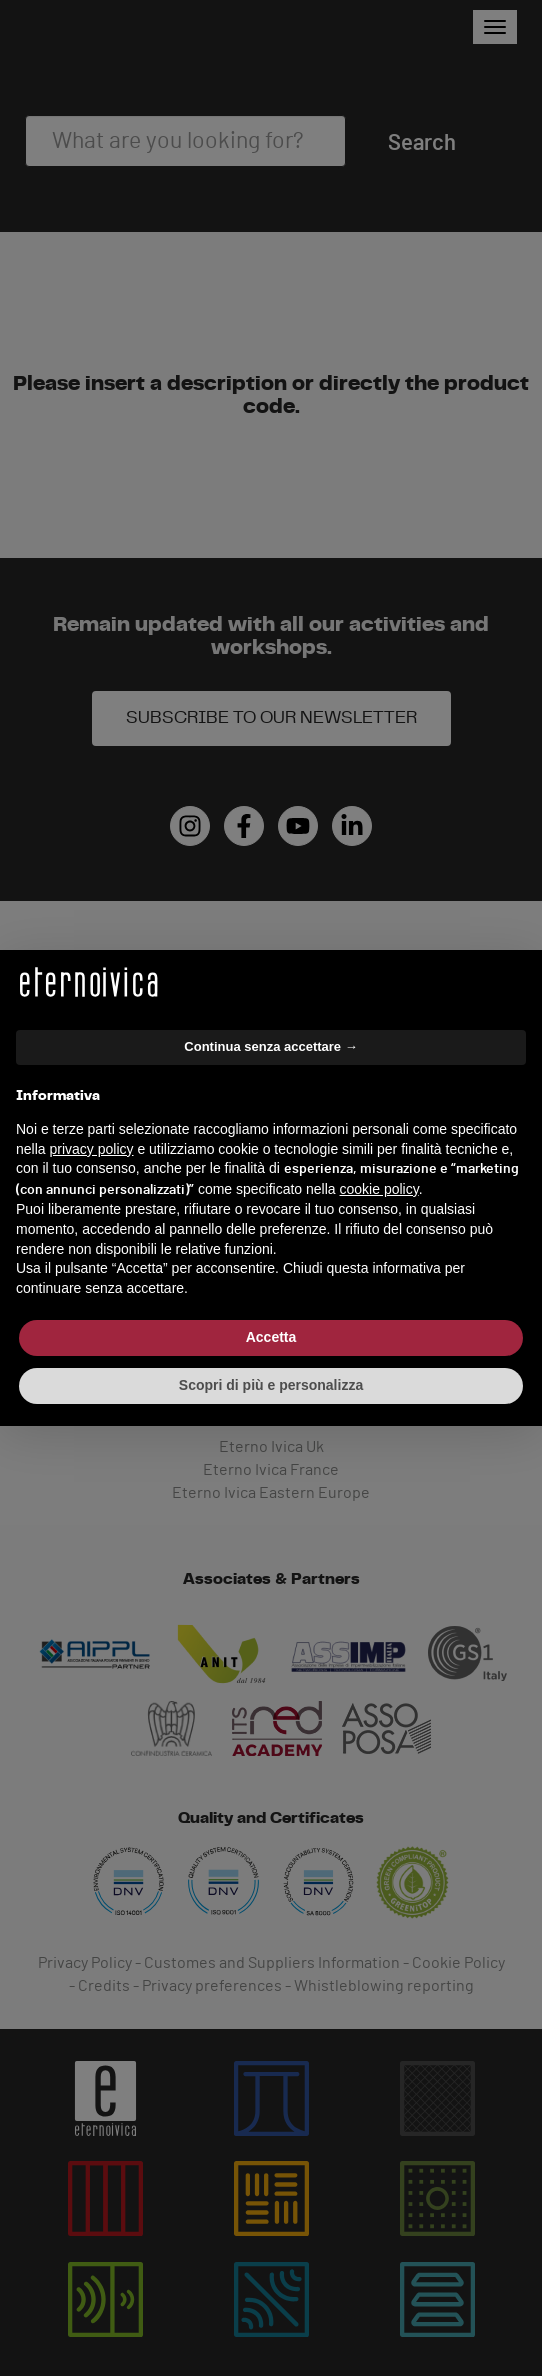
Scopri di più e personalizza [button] (271, 1385)
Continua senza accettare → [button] (270, 1046)
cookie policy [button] (379, 1189)
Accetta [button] (271, 1337)
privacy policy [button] (91, 1149)
